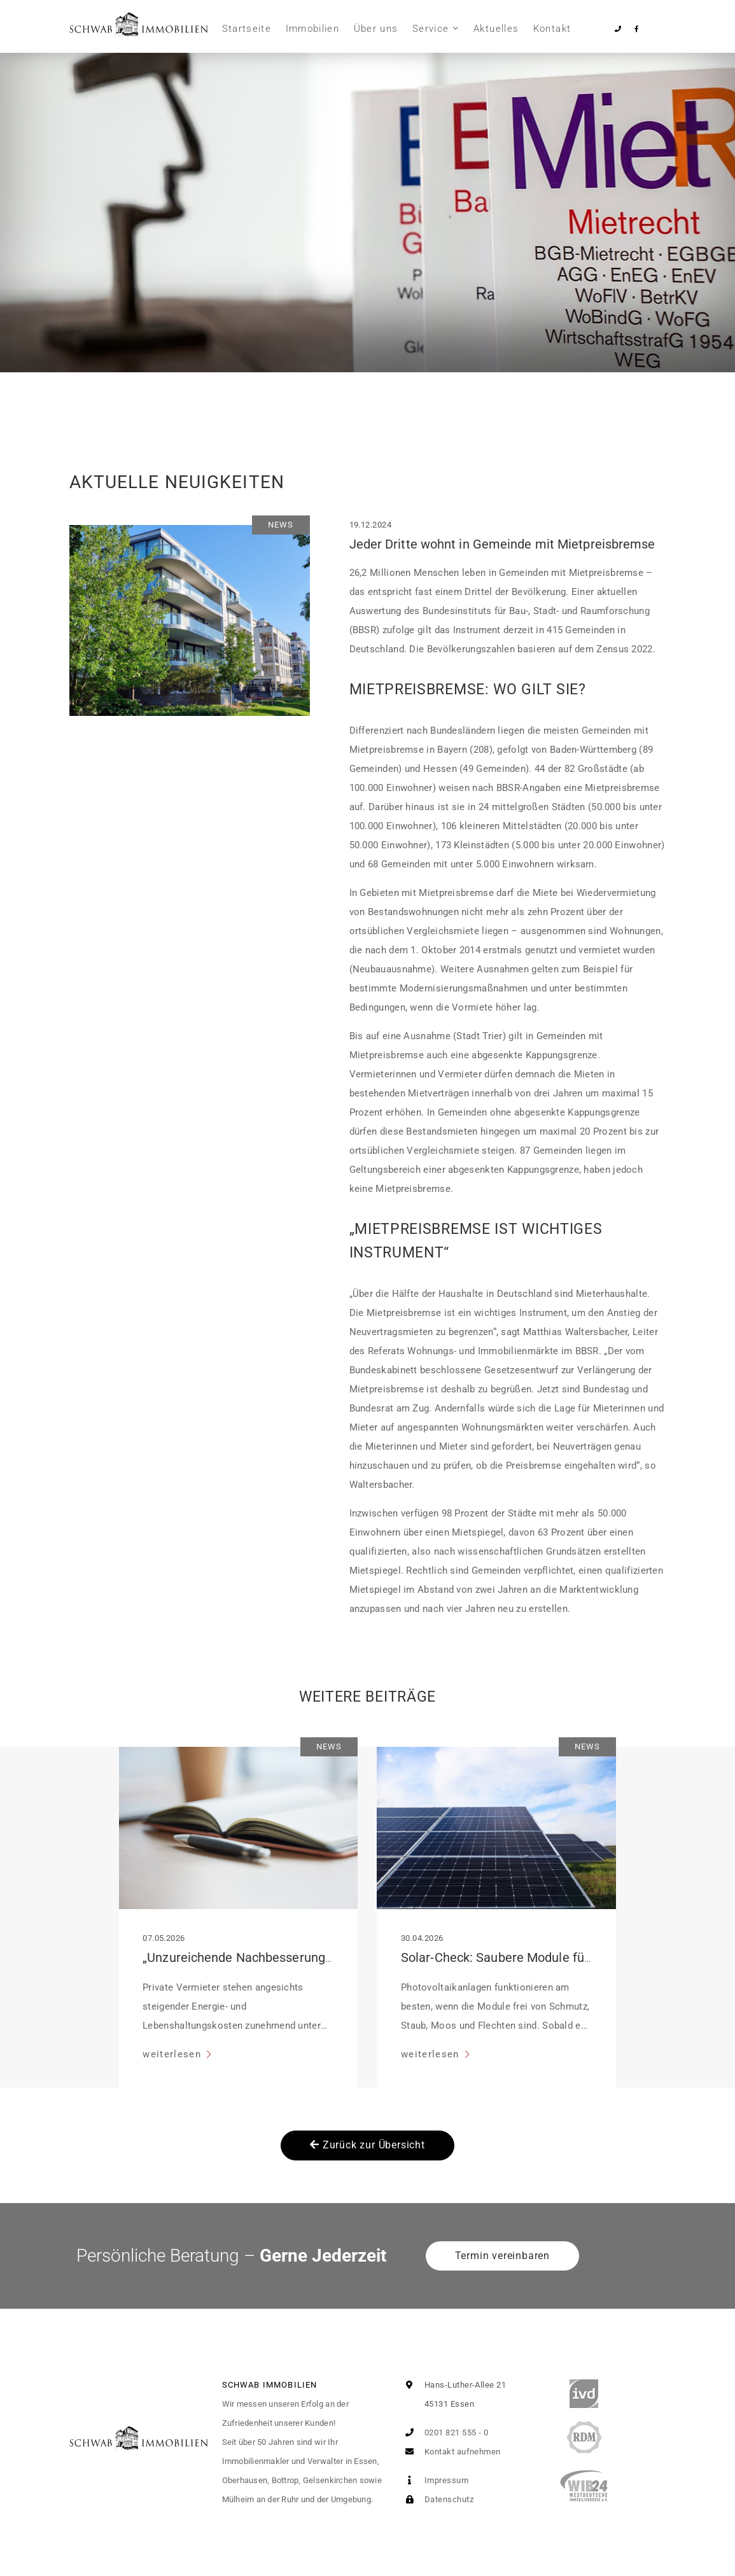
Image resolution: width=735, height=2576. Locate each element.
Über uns (376, 28)
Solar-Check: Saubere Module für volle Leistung (536, 1957)
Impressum (434, 2480)
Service (430, 28)
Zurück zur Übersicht (367, 2145)
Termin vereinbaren (502, 2256)
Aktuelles (496, 28)
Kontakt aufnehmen (450, 2451)
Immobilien (313, 28)
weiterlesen (173, 2054)
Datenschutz (436, 2499)
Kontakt (552, 28)
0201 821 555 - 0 (444, 2432)
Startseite (247, 28)
